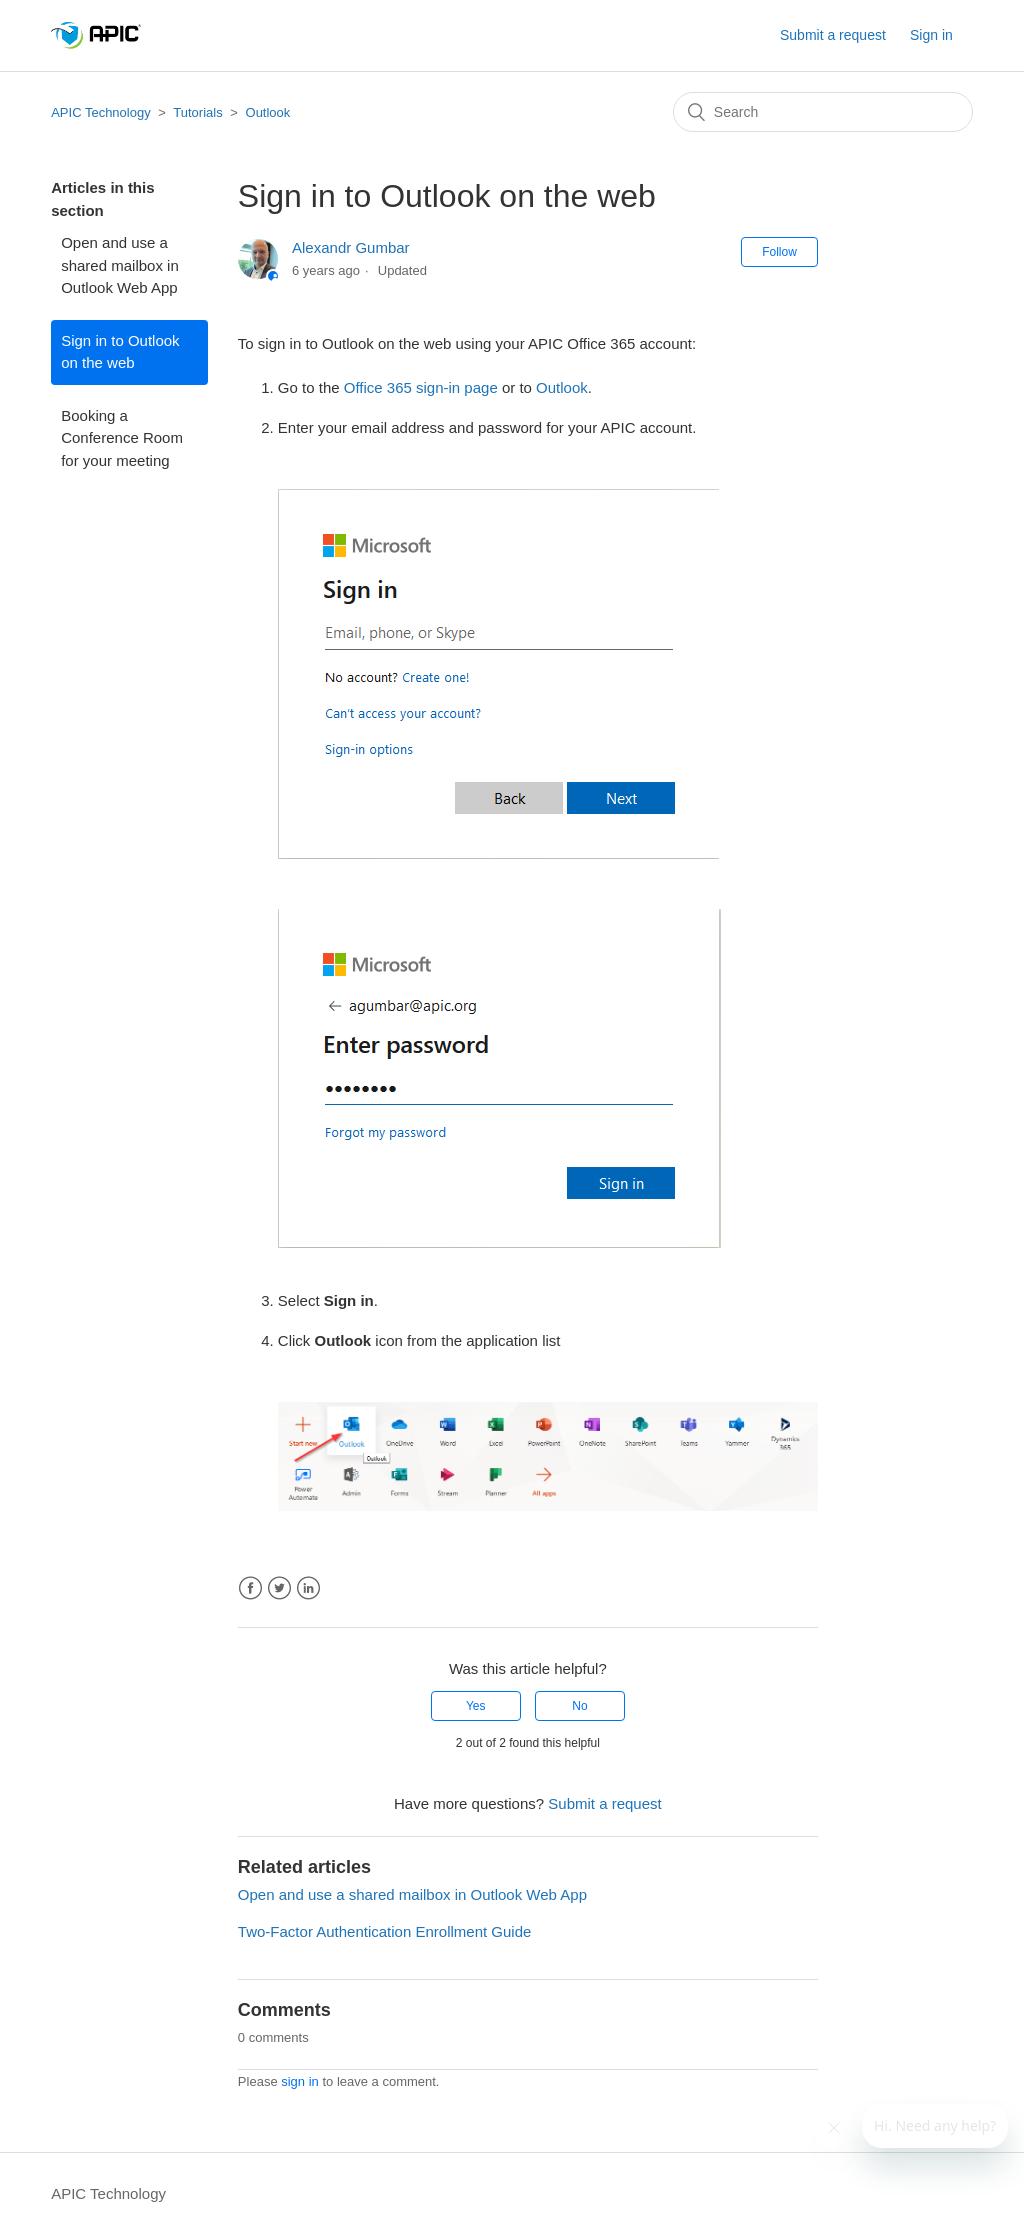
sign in (300, 2081)
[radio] (476, 1706)
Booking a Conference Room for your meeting (122, 438)
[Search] (823, 112)
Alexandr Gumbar (351, 247)
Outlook (268, 112)
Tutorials (197, 112)
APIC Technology (101, 112)
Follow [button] (779, 252)
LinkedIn (308, 1588)
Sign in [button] (931, 35)
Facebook (250, 1588)
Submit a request (833, 35)
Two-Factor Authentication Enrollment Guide (384, 1931)
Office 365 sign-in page (421, 387)
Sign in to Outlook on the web (120, 352)
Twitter (279, 1588)
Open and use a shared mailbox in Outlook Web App (120, 265)
